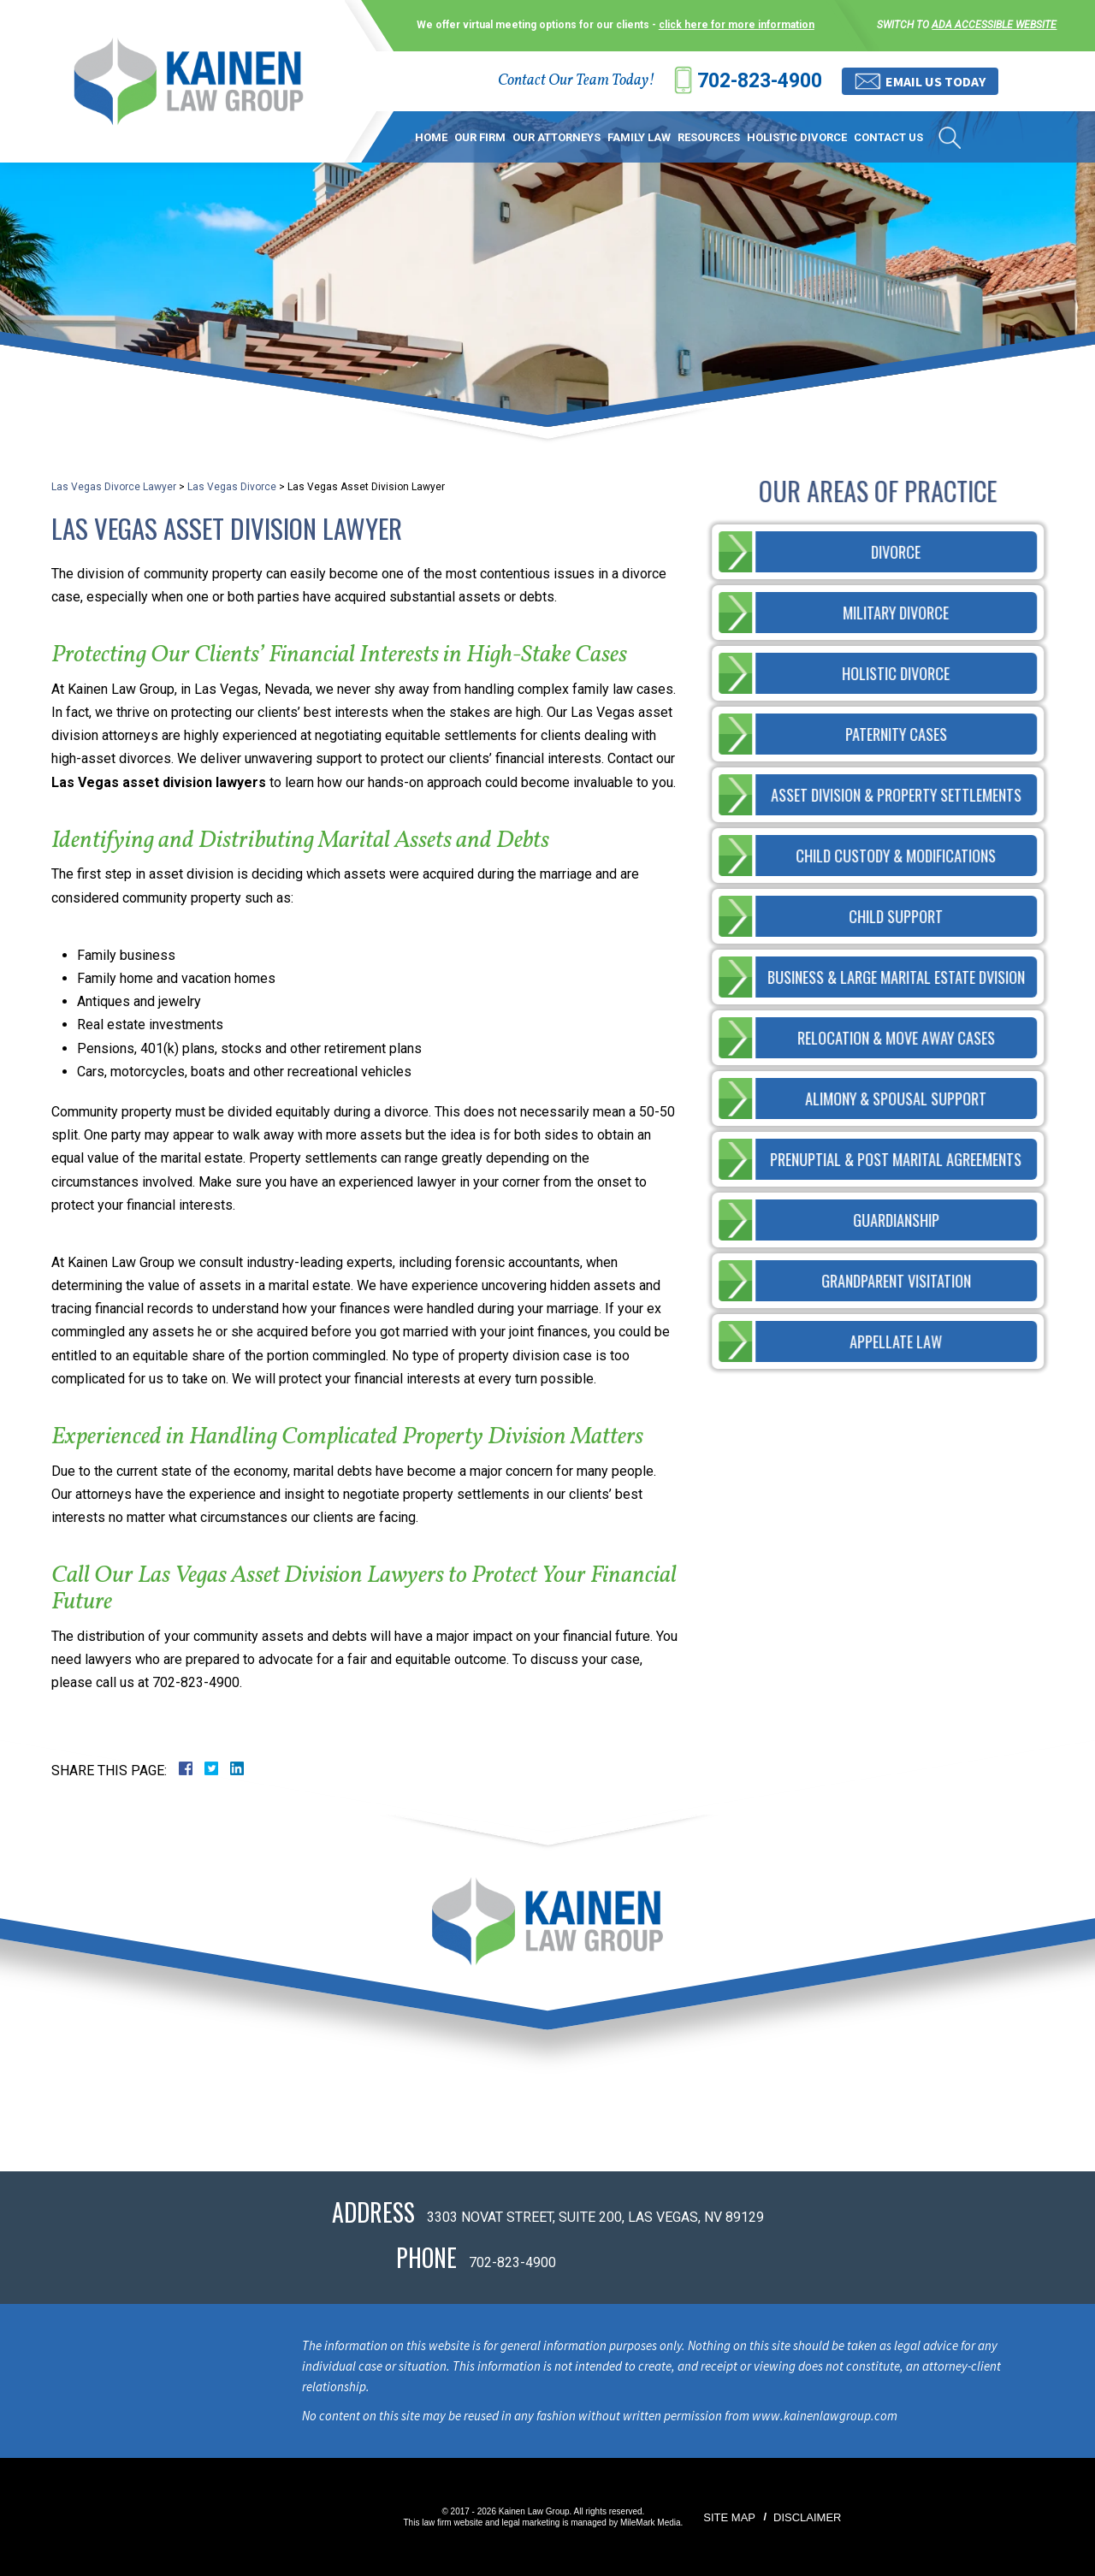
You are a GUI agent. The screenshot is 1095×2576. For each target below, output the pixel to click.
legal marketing (531, 2522)
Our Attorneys (556, 137)
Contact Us (888, 137)
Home (431, 137)
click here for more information (736, 25)
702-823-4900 (759, 80)
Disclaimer (807, 2517)
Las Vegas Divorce (231, 487)
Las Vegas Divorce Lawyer (113, 487)
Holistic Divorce (797, 137)
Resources (709, 137)
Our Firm (480, 137)
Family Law (639, 137)
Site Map (729, 2517)
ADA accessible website (994, 25)
